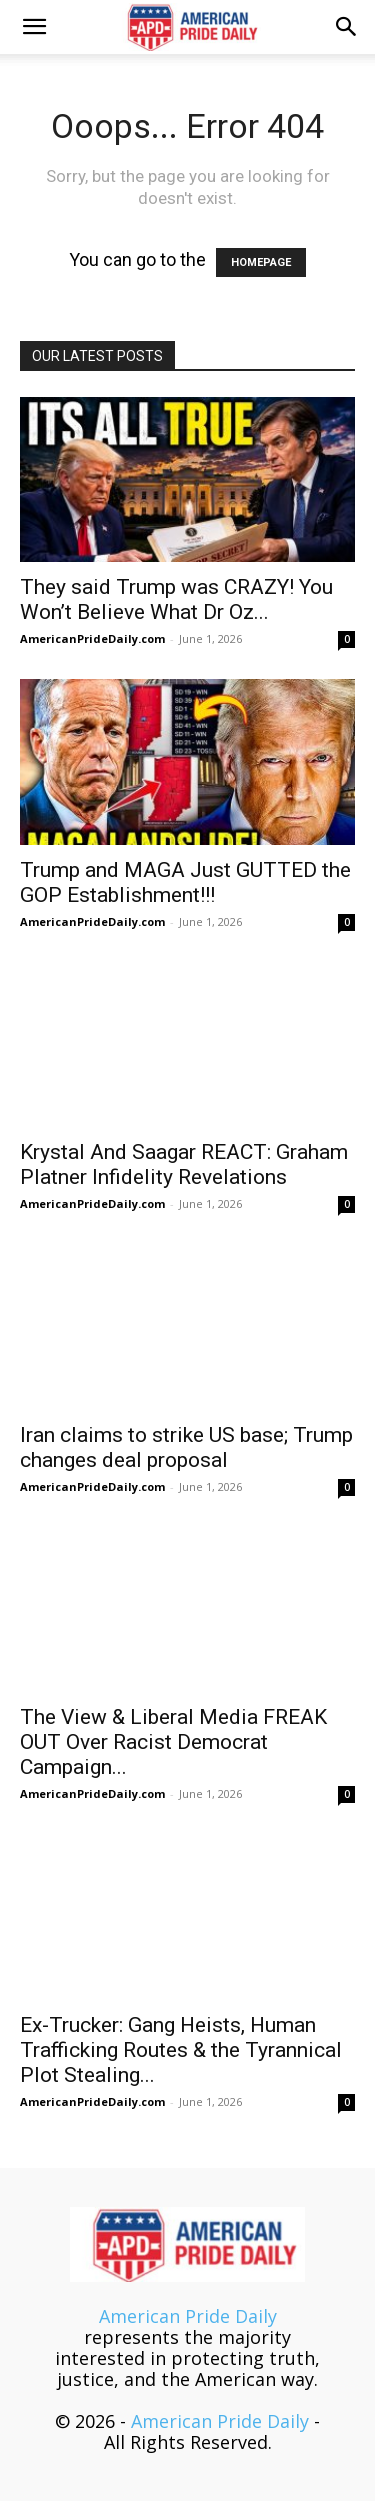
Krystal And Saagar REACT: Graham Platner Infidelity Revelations (184, 1164)
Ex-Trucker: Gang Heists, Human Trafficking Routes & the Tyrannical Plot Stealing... (181, 2050)
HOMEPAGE (261, 262)
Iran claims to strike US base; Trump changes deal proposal (186, 1447)
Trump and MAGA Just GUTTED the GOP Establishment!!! (185, 882)
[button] (34, 27)
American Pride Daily (188, 2316)
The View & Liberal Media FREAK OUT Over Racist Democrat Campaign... (173, 1742)
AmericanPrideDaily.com (92, 638)
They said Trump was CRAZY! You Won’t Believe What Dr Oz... (176, 599)
